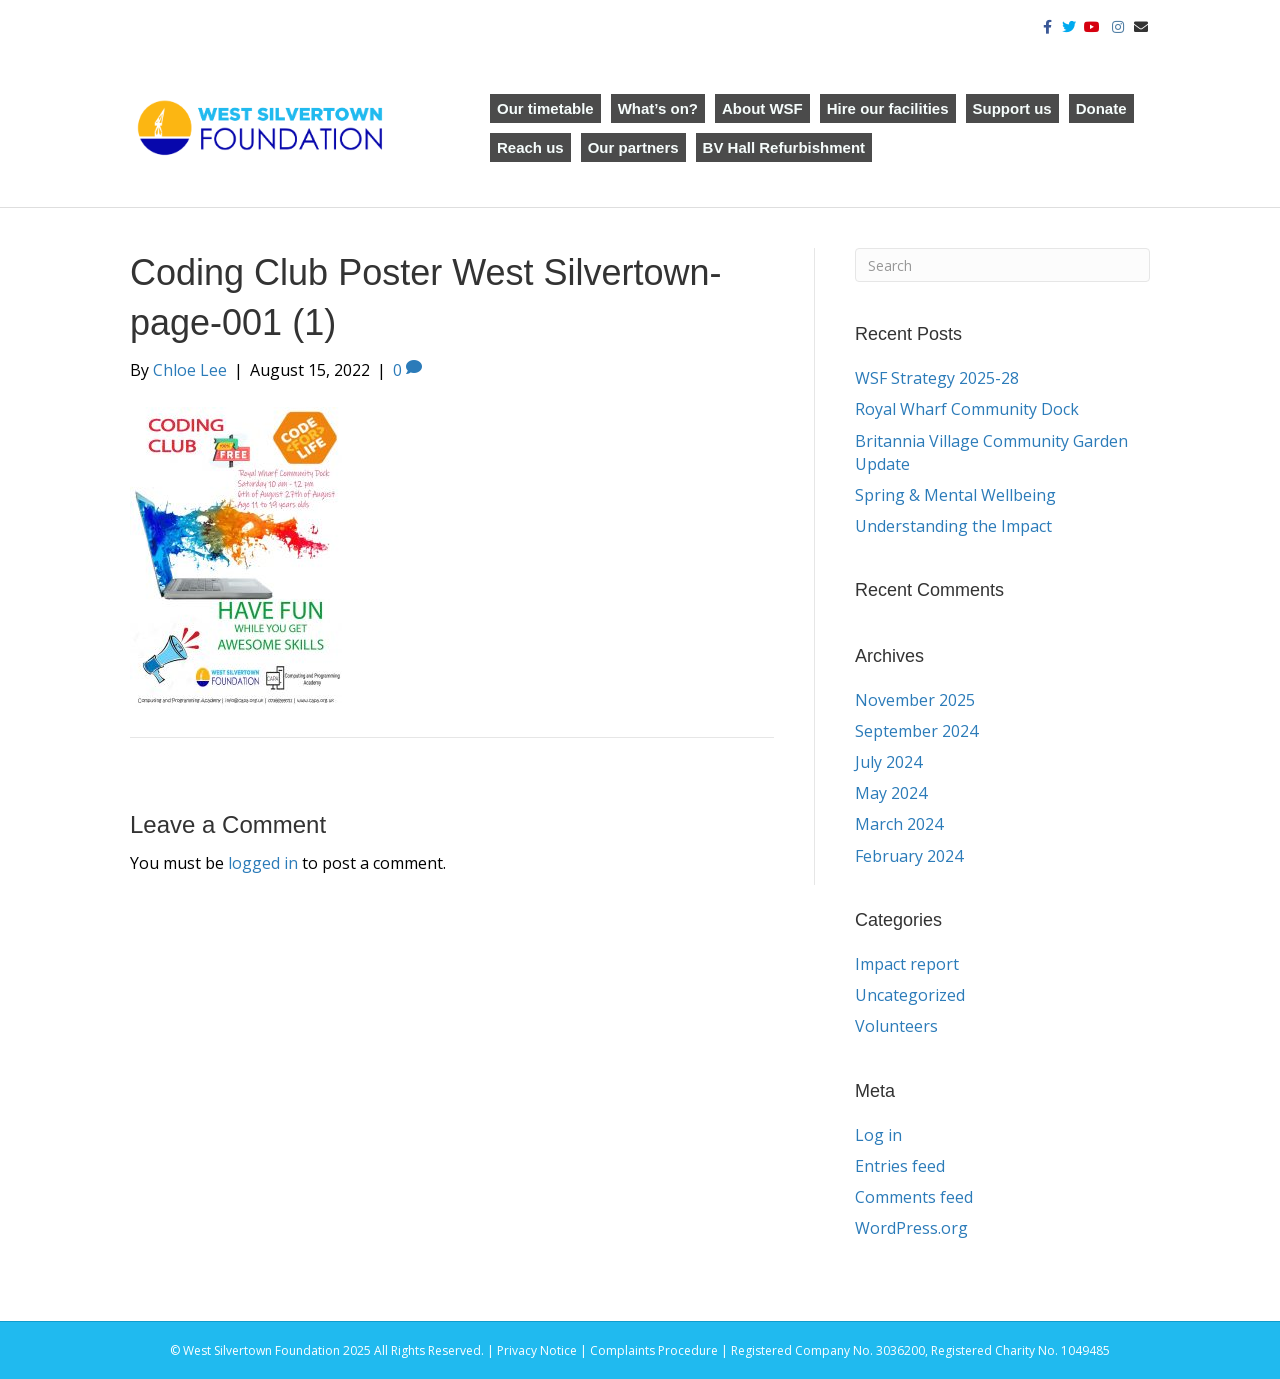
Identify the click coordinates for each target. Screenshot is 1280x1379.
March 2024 (899, 824)
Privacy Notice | (543, 1350)
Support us (1012, 108)
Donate (1101, 108)
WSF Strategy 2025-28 (937, 378)
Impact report (907, 964)
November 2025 (915, 700)
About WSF (762, 108)
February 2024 (909, 856)
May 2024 (891, 793)
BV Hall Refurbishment (784, 147)
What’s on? (658, 108)
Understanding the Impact (955, 526)
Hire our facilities (888, 108)
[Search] (1002, 265)
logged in (263, 863)
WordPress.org (911, 1228)
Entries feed (900, 1166)
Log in (878, 1135)
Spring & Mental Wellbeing (955, 495)
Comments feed (914, 1197)
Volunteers (896, 1026)
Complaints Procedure (654, 1350)
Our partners (633, 147)
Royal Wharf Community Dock (967, 409)
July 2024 (888, 762)
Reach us (530, 147)
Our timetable (545, 108)
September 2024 (916, 731)
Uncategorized (910, 995)
